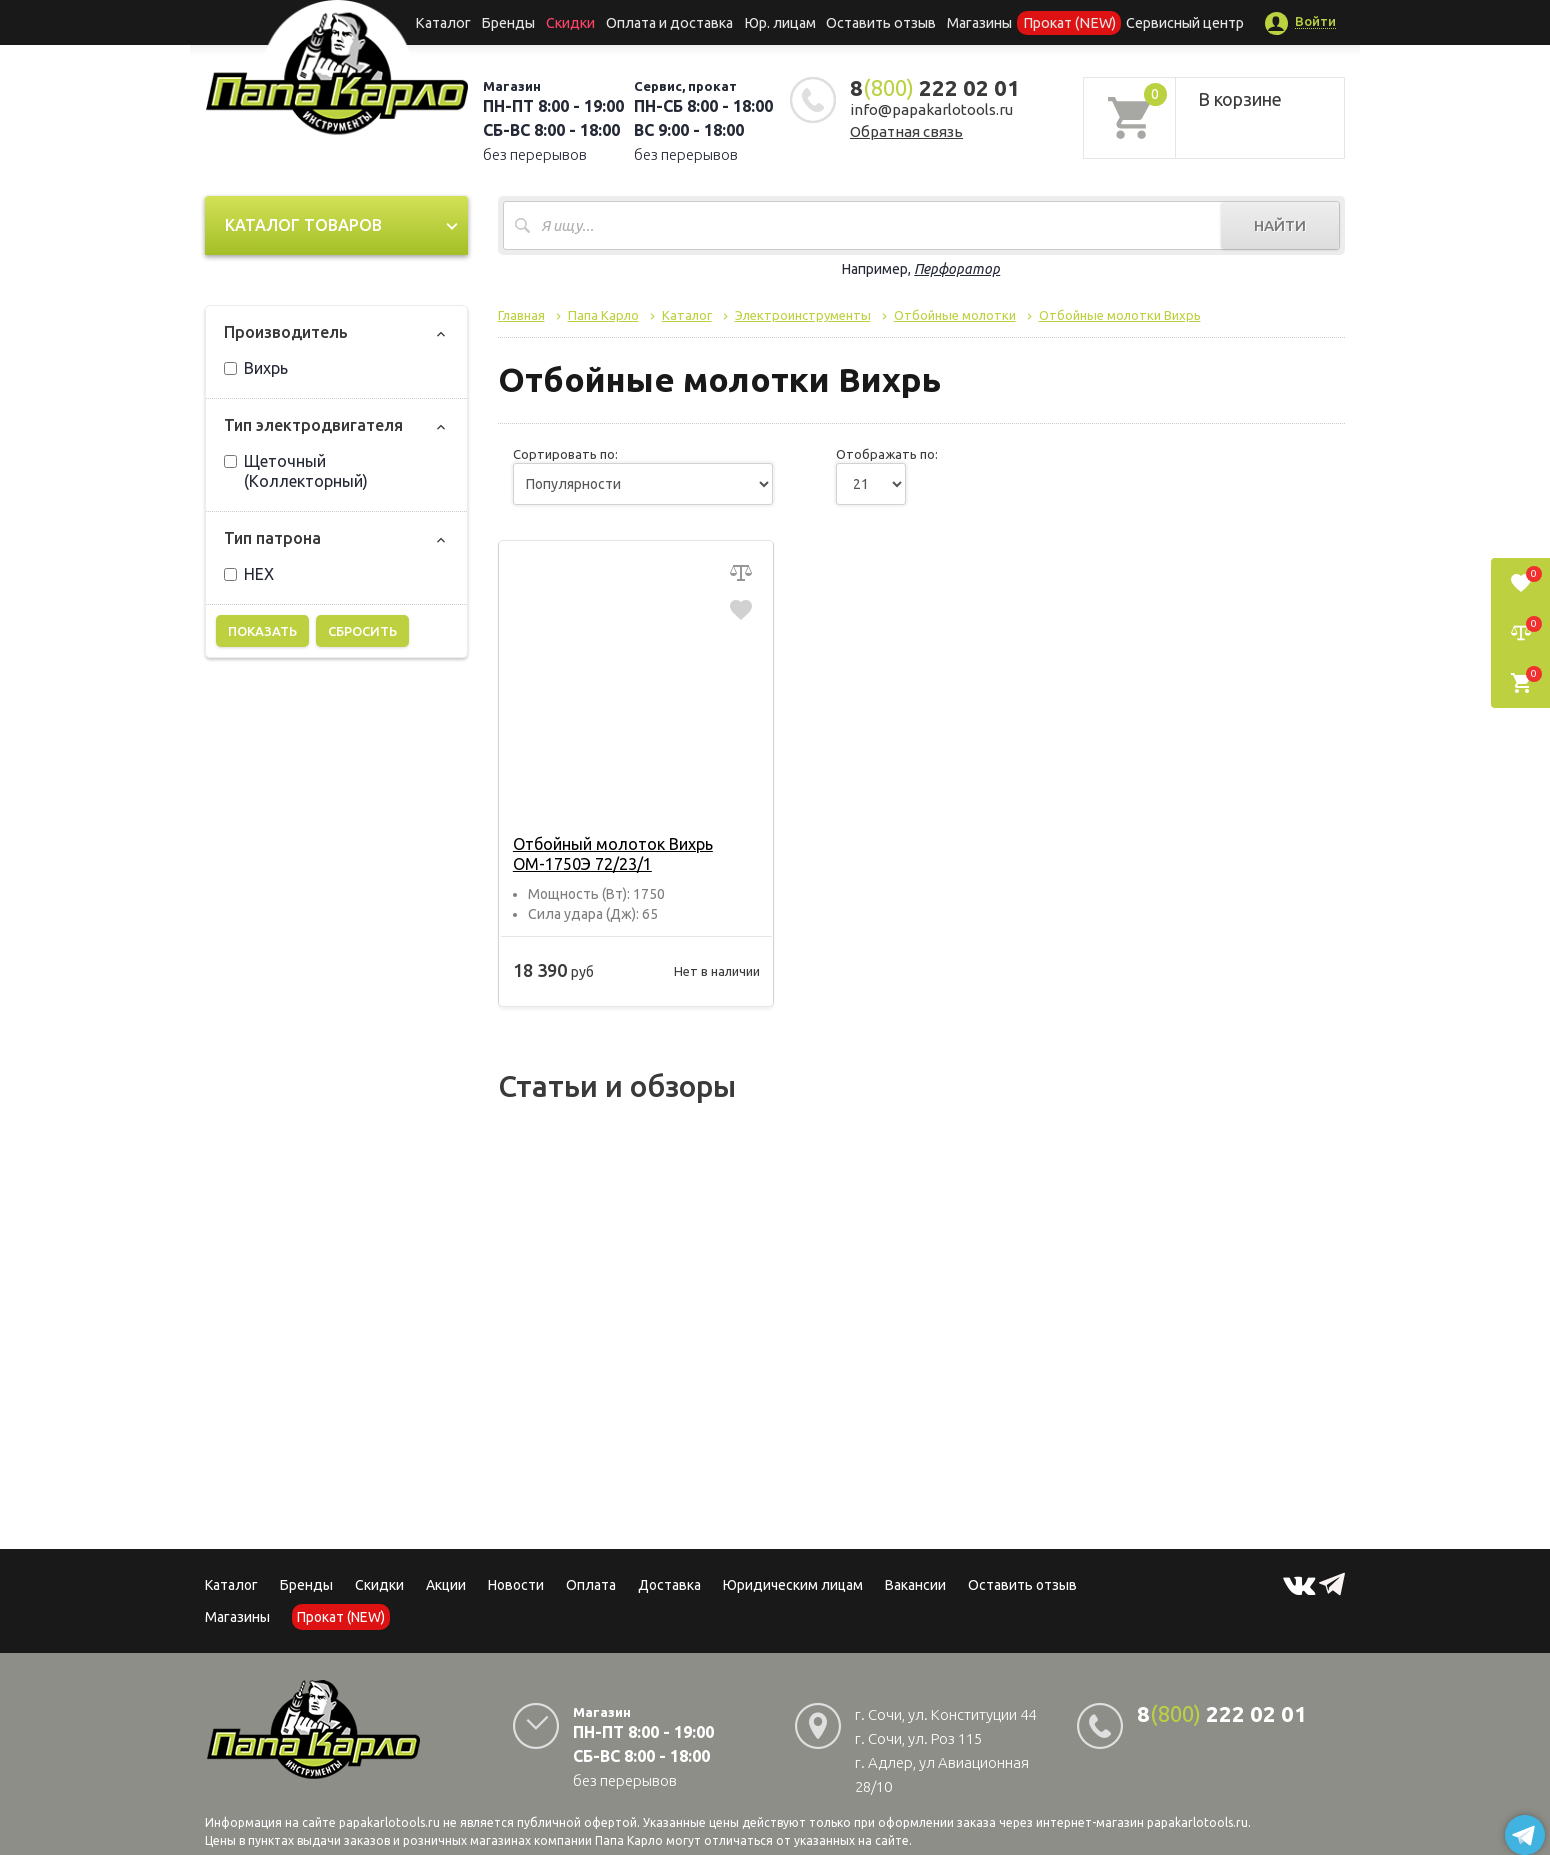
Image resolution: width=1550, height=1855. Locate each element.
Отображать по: (887, 454)
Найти (1280, 225)
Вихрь (256, 368)
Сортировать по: (565, 454)
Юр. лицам (781, 22)
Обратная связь (906, 131)
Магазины (237, 1617)
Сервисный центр (1168, 22)
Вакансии (915, 1585)
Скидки (379, 1585)
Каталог (459, 22)
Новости (516, 1585)
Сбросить (362, 631)
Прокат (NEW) (1058, 22)
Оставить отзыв (878, 22)
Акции (446, 1585)
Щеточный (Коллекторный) (296, 471)
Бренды (520, 22)
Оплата (591, 1585)
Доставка (669, 1585)
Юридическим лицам (793, 1585)
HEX (249, 574)
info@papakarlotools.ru (931, 109)
